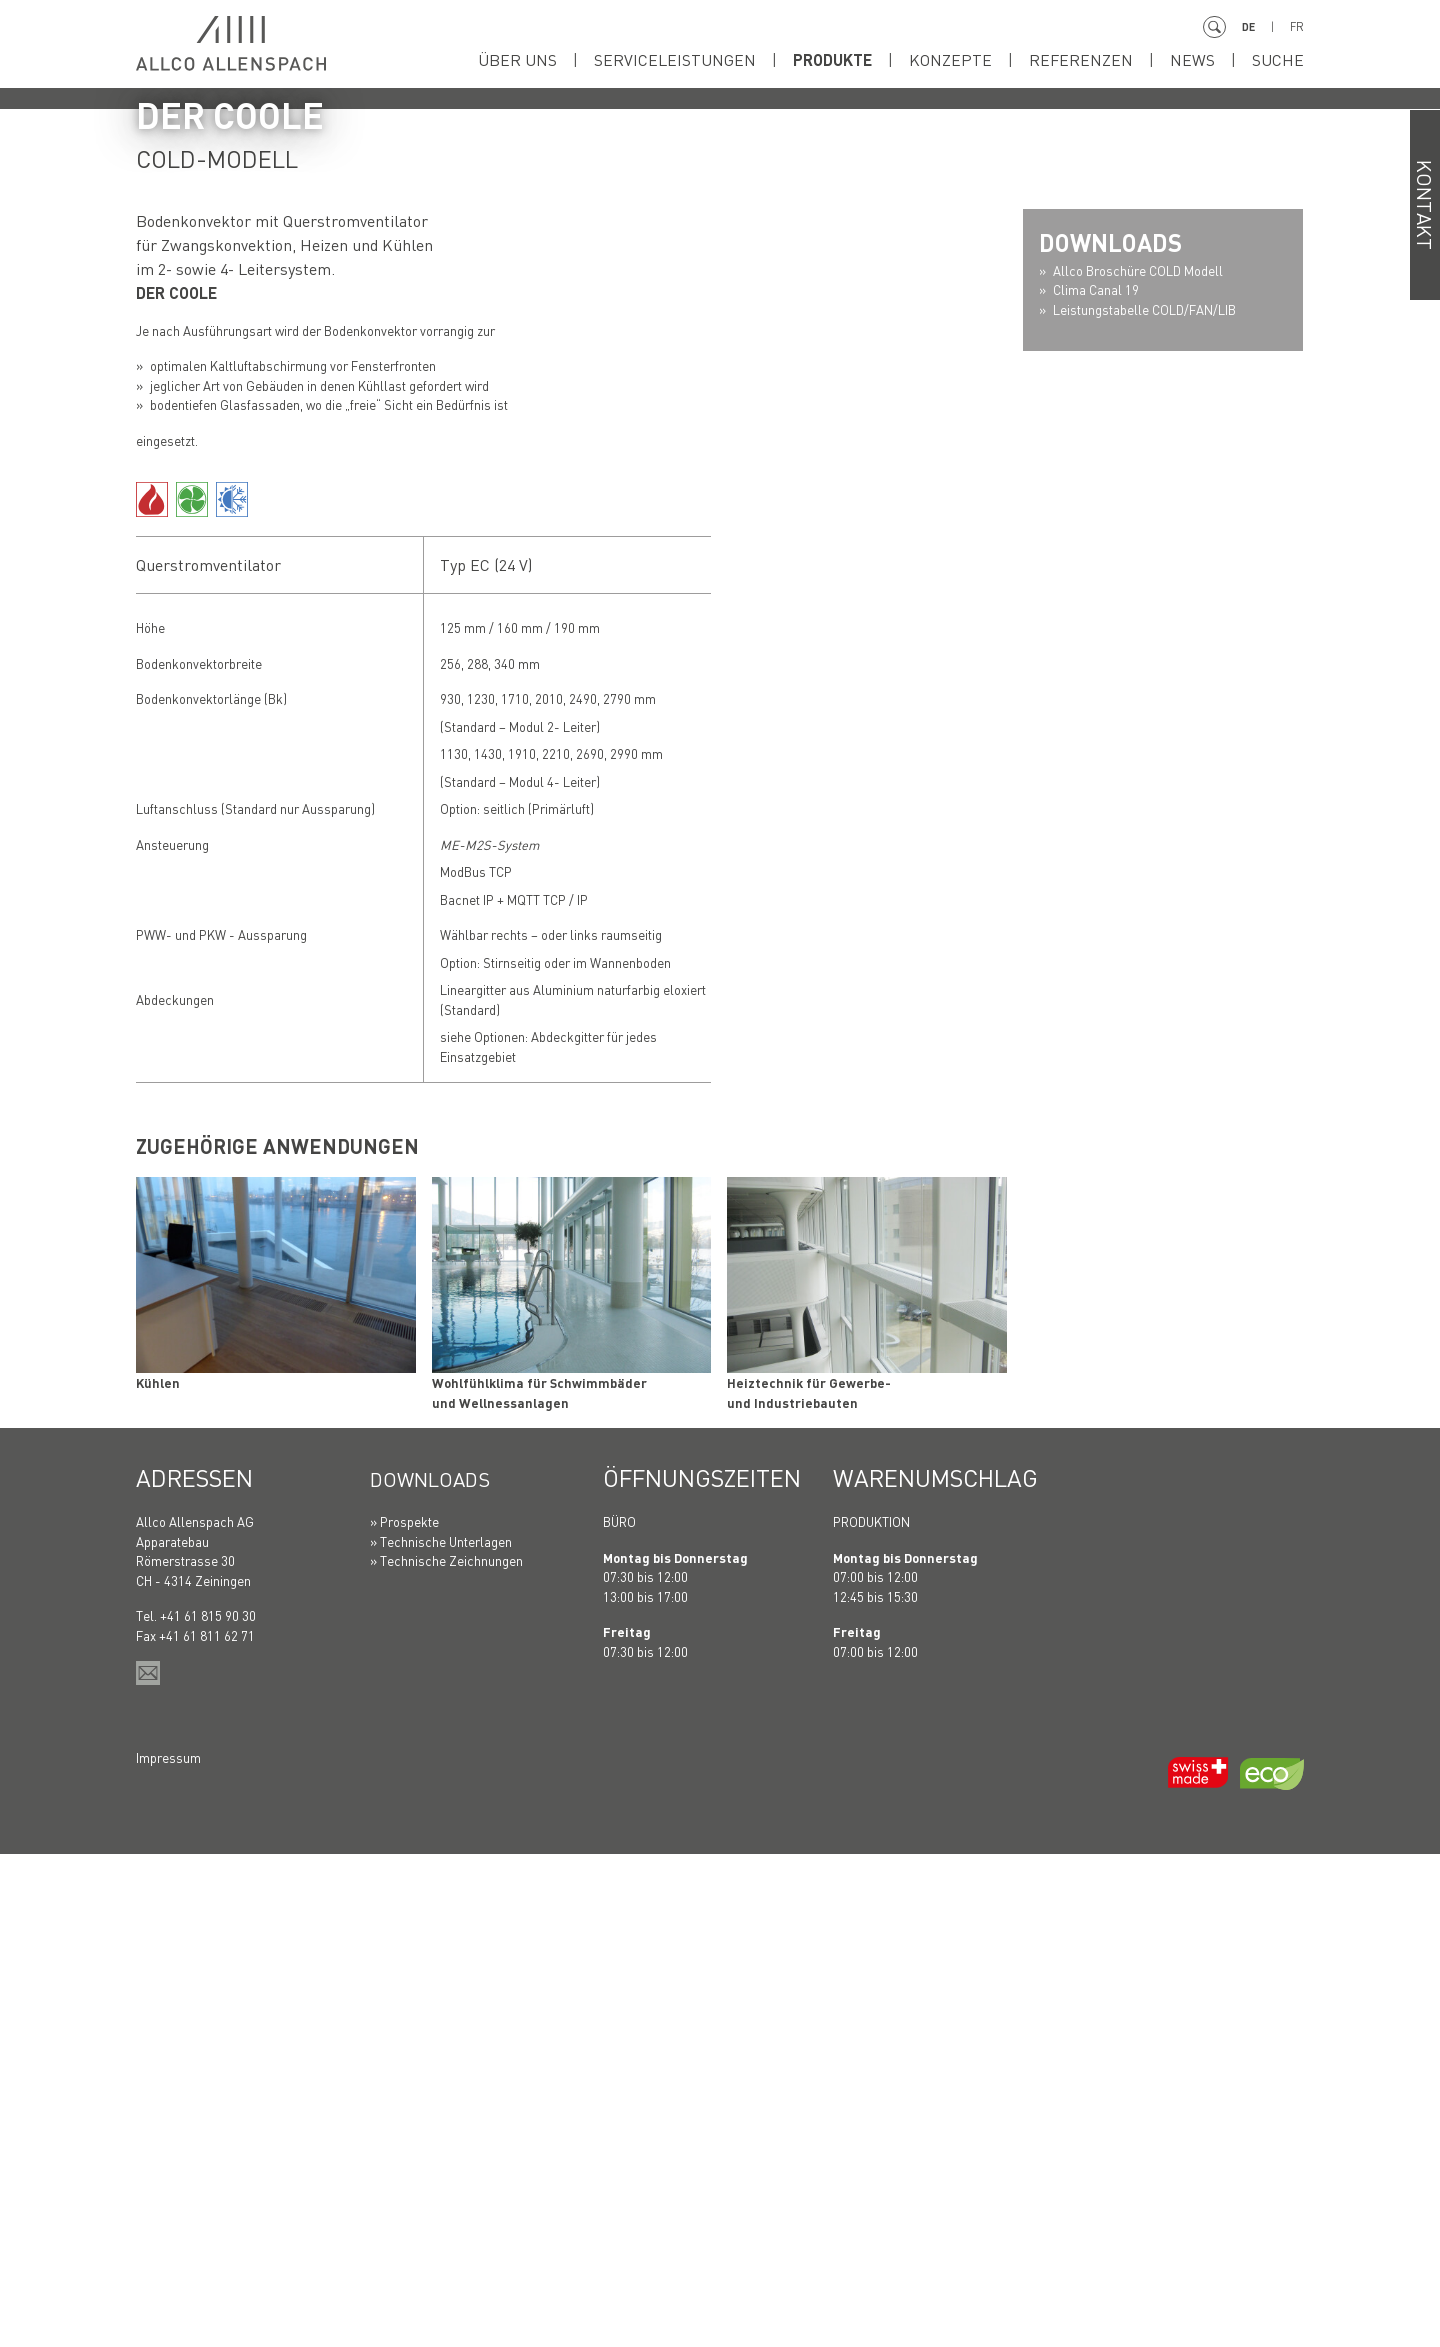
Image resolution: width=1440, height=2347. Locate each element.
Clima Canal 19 (1096, 782)
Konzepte (950, 59)
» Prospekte (404, 2014)
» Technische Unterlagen (441, 2033)
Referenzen (1081, 59)
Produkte (832, 59)
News (1192, 59)
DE (1246, 26)
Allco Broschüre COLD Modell (1138, 762)
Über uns (517, 59)
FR (1296, 26)
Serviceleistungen (675, 59)
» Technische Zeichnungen (446, 2053)
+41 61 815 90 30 (208, 2108)
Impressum (168, 2249)
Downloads (441, 1970)
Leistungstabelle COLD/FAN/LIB (1144, 801)
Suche (1278, 59)
